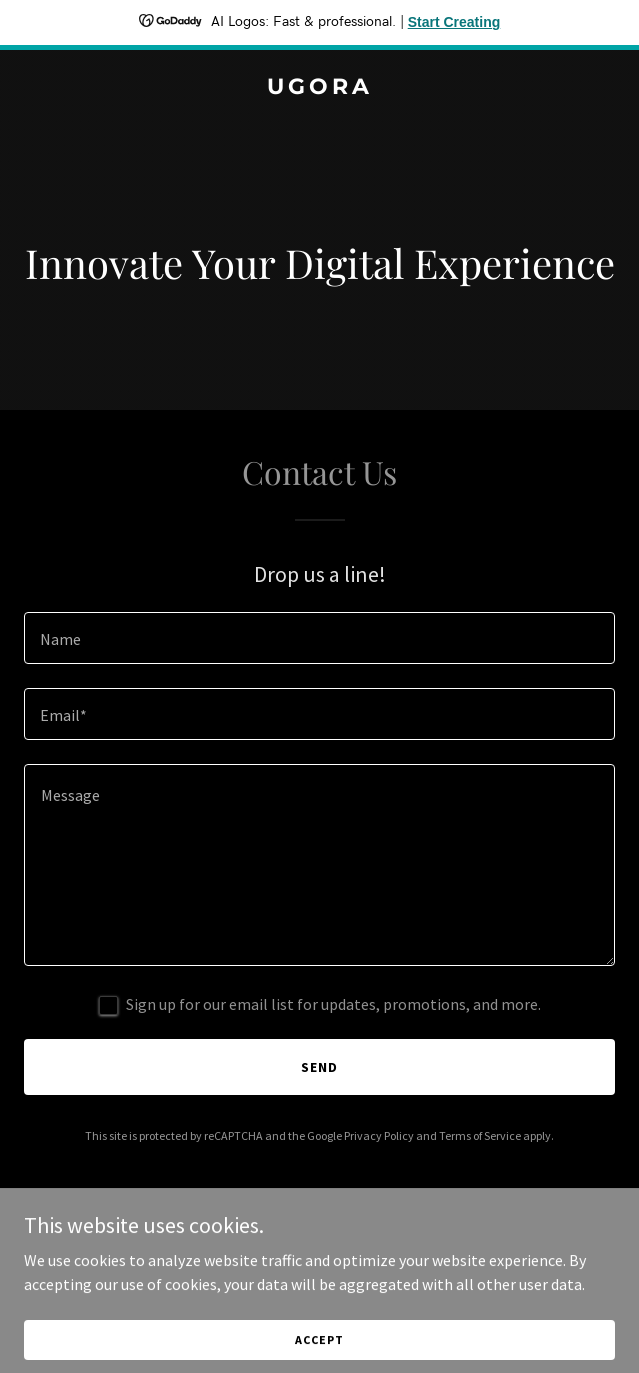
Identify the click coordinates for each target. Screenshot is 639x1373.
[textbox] (319, 638)
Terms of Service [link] (480, 1135)
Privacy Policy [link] (379, 1135)
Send (319, 1067)
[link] (319, 88)
